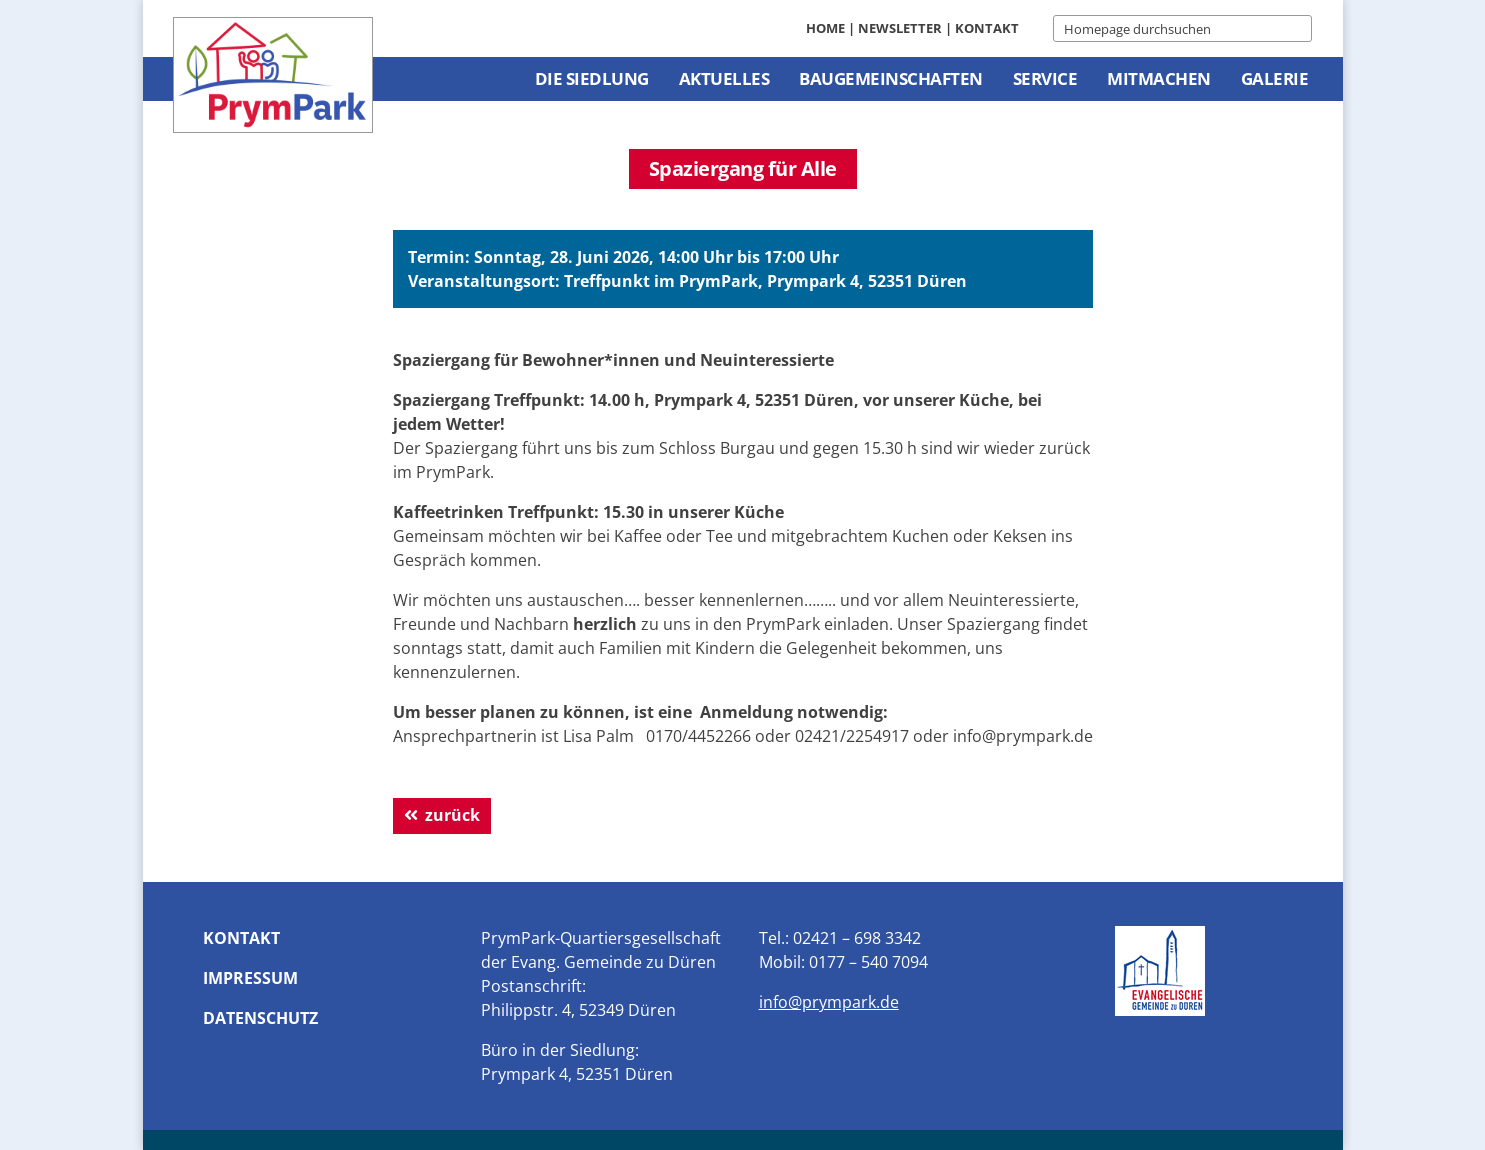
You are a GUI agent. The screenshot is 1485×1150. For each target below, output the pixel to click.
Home (825, 28)
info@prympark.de (829, 1002)
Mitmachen (1159, 78)
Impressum (250, 978)
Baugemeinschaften (891, 78)
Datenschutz (260, 1018)
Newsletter (900, 28)
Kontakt (987, 28)
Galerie (1275, 78)
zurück (452, 815)
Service (1045, 78)
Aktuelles (724, 78)
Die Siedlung (592, 78)
